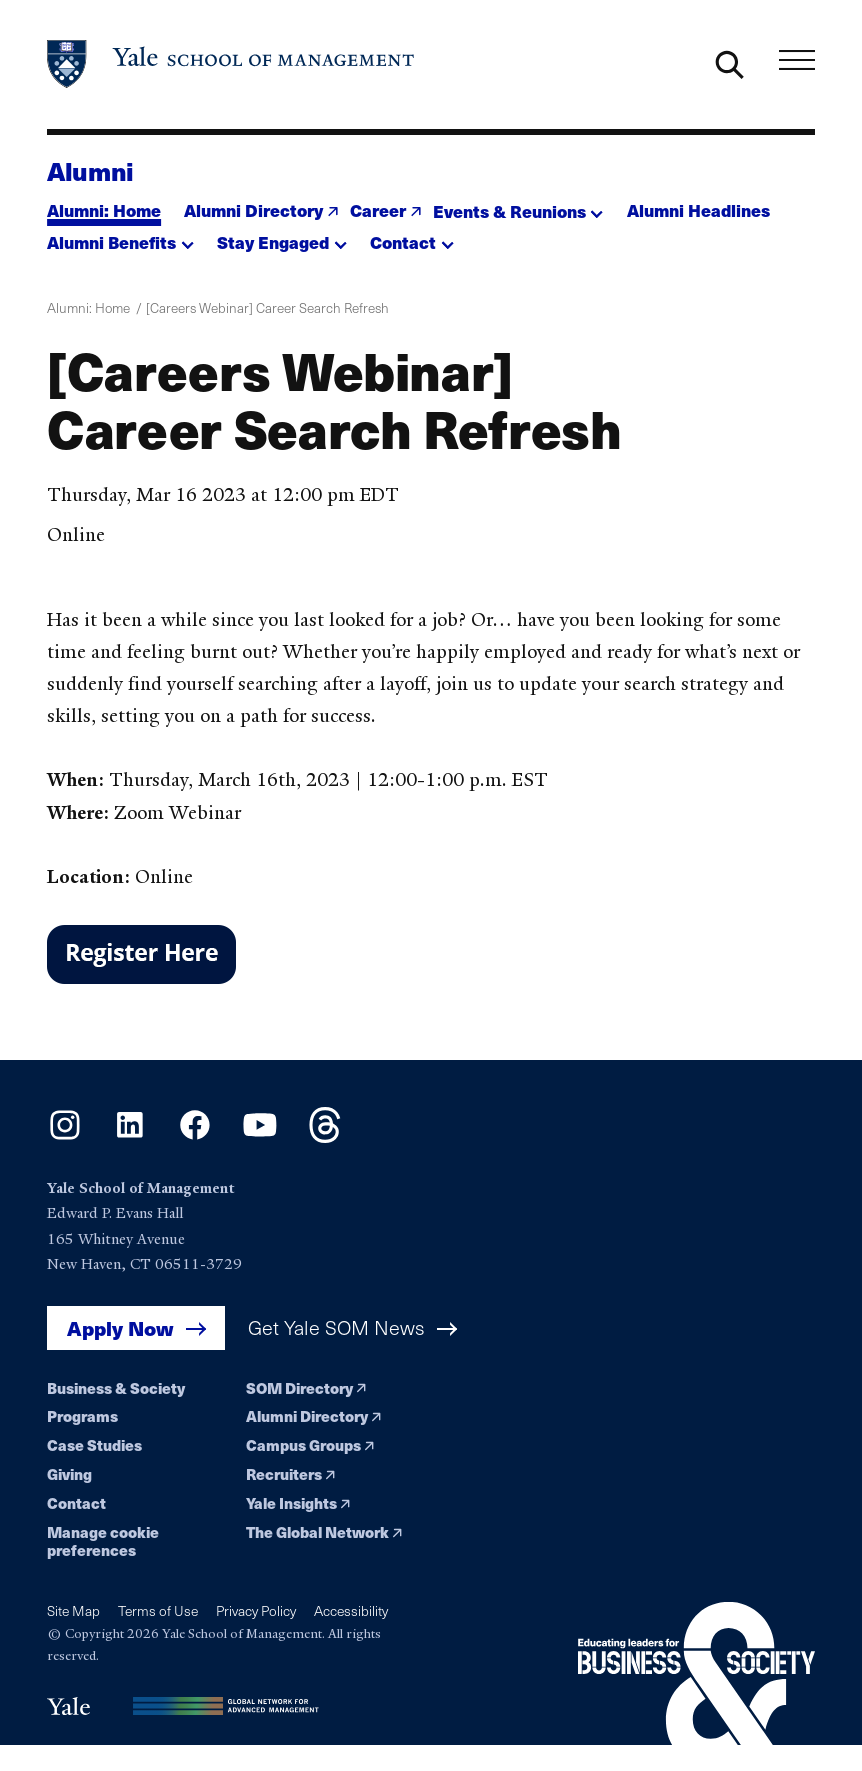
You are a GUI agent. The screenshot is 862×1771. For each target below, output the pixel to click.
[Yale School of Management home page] (231, 64)
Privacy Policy (256, 1610)
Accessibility (351, 1610)
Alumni (90, 170)
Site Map (73, 1610)
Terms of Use (158, 1610)
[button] (518, 205)
